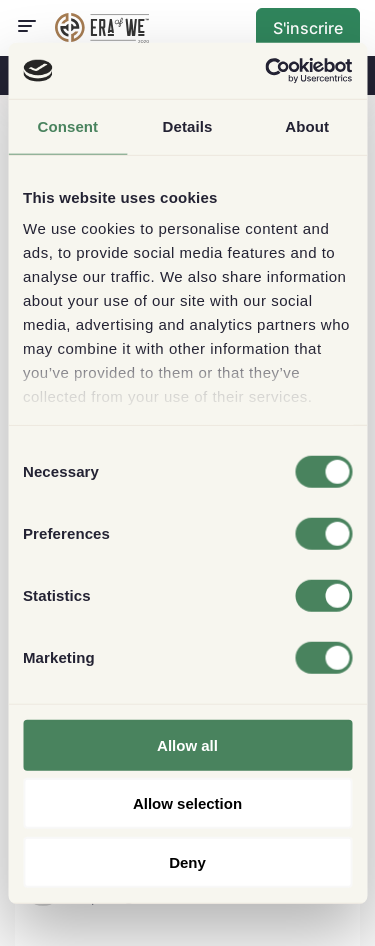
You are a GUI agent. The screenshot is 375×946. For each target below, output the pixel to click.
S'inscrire (308, 28)
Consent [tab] (67, 125)
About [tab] (307, 125)
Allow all (187, 744)
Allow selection (187, 803)
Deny (187, 861)
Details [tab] (188, 125)
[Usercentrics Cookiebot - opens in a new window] (267, 71)
